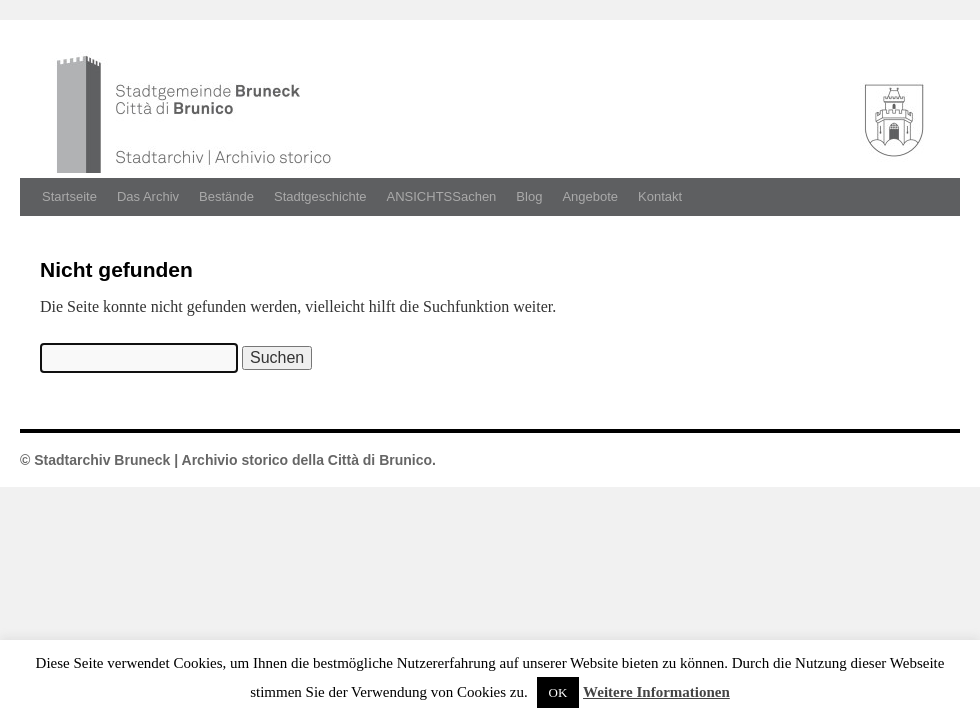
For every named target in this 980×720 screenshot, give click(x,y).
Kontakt (660, 196)
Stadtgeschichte (320, 196)
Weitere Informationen (656, 692)
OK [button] (558, 692)
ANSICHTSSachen (442, 196)
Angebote (590, 196)
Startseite (69, 196)
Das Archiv (148, 196)
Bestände (226, 196)
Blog (529, 196)
